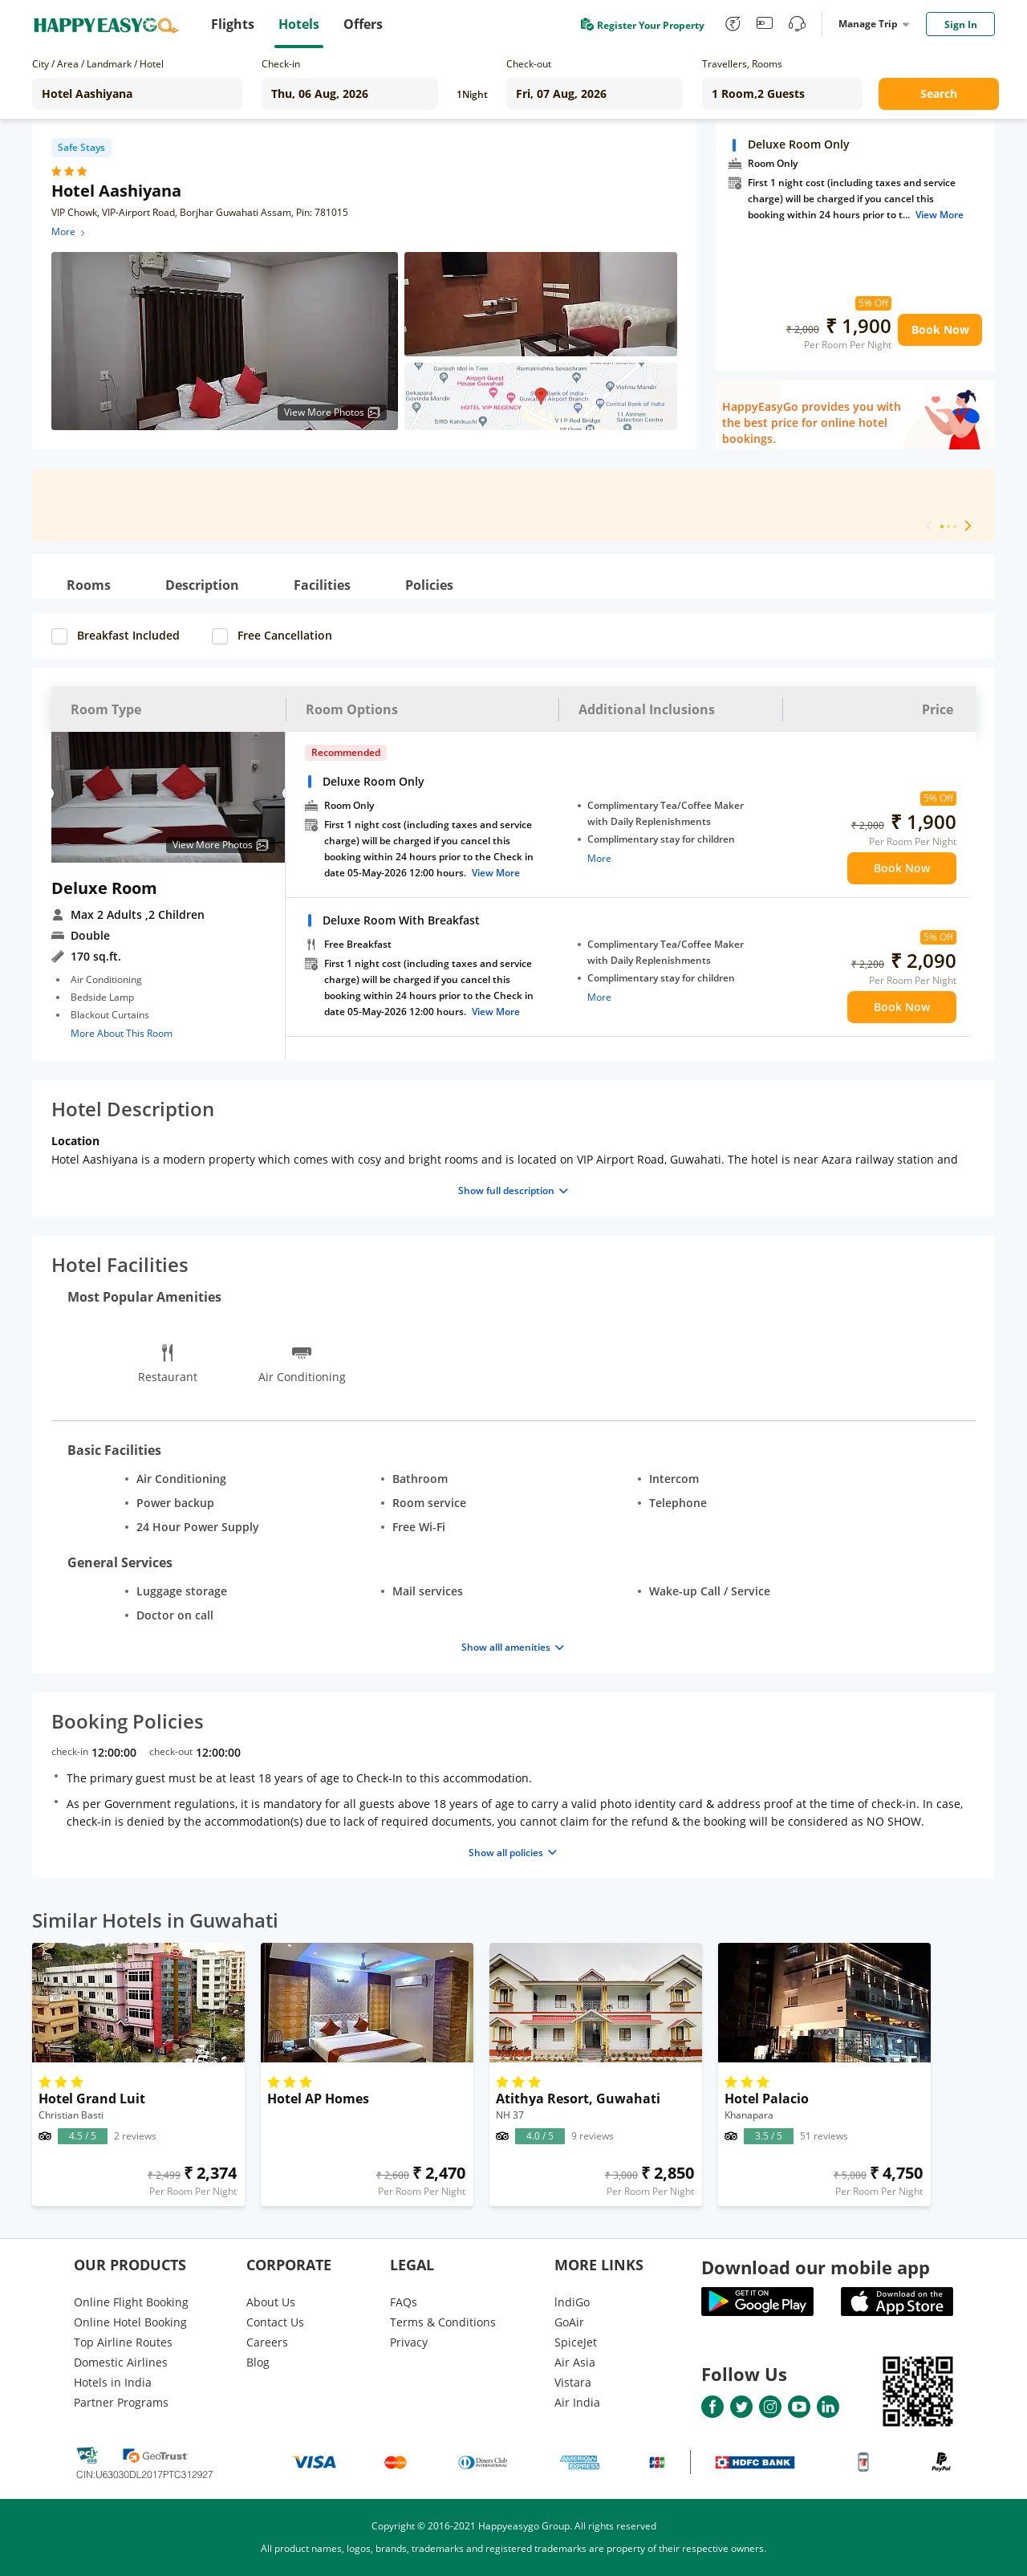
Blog (258, 2362)
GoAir (569, 2322)
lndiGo (572, 2302)
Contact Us (275, 2322)
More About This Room (122, 1033)
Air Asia (574, 2362)
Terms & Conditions (443, 2322)
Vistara (572, 2382)
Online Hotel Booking (130, 2322)
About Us (270, 2302)
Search (938, 93)
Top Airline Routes (123, 2342)
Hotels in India (113, 2382)
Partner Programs (121, 2402)
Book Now (940, 329)
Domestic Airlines (121, 2362)
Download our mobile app (815, 2267)
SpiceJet (575, 2342)
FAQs (403, 2302)
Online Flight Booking (131, 2302)
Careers (267, 2342)
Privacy (409, 2342)
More (69, 231)
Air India (577, 2402)
